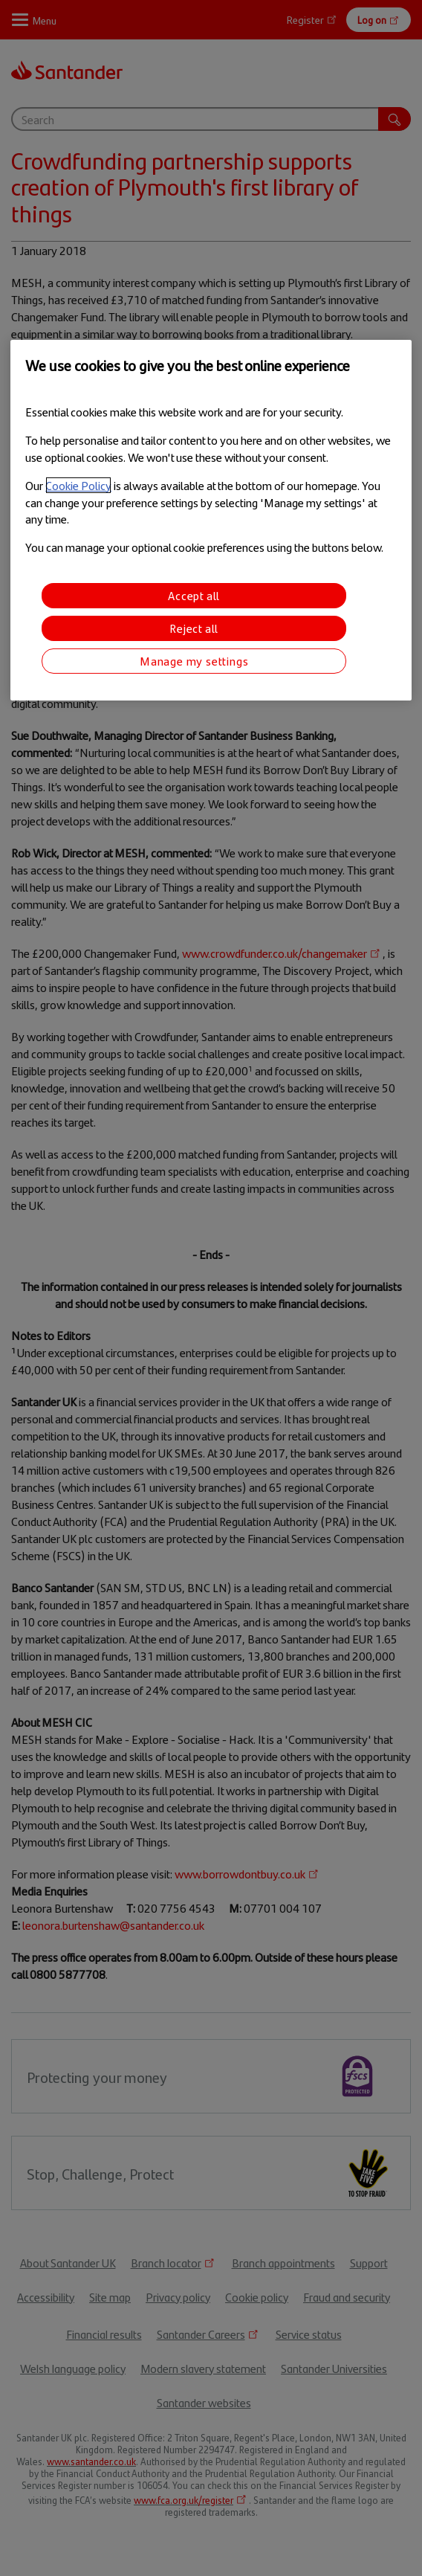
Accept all (194, 595)
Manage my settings (194, 660)
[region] (211, 520)
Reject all (193, 628)
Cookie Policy (78, 485)
